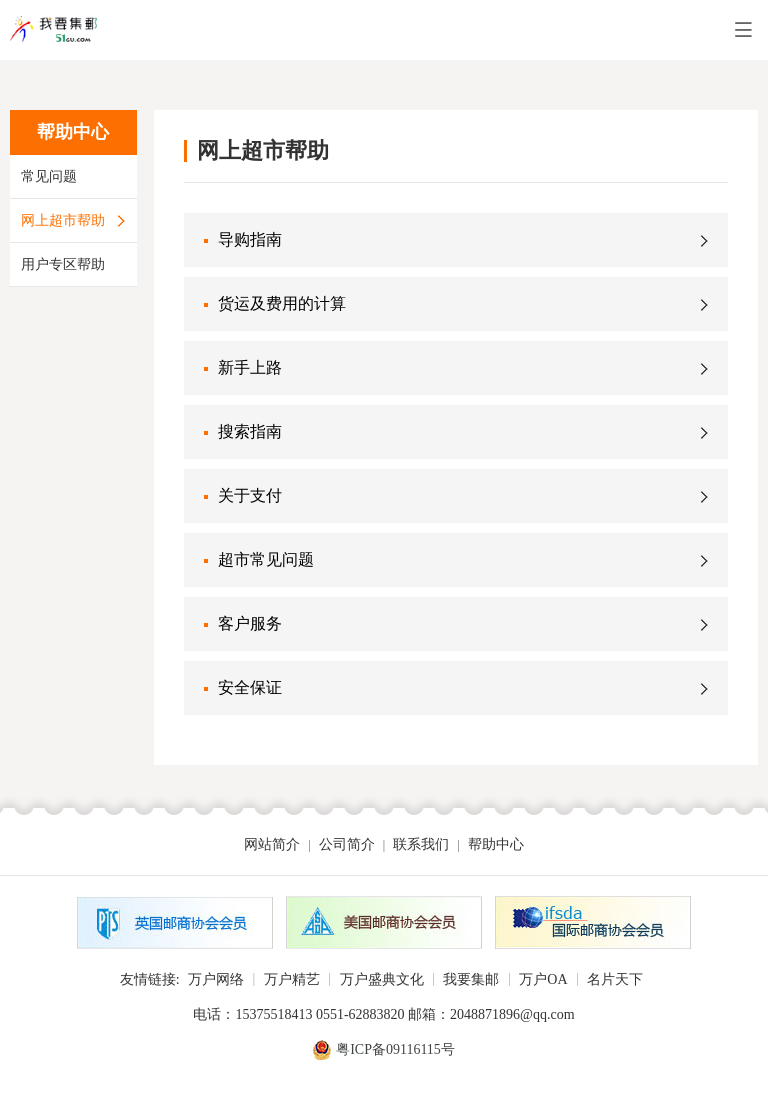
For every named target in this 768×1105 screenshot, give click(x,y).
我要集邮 (471, 979)
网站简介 (272, 844)
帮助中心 (496, 844)
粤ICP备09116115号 (395, 1049)
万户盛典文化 (382, 979)
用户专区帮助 (63, 264)
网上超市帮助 (63, 220)
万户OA (543, 979)
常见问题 (49, 176)
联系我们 (421, 844)
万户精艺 (292, 979)
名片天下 (615, 979)
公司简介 (347, 844)
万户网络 (216, 979)
